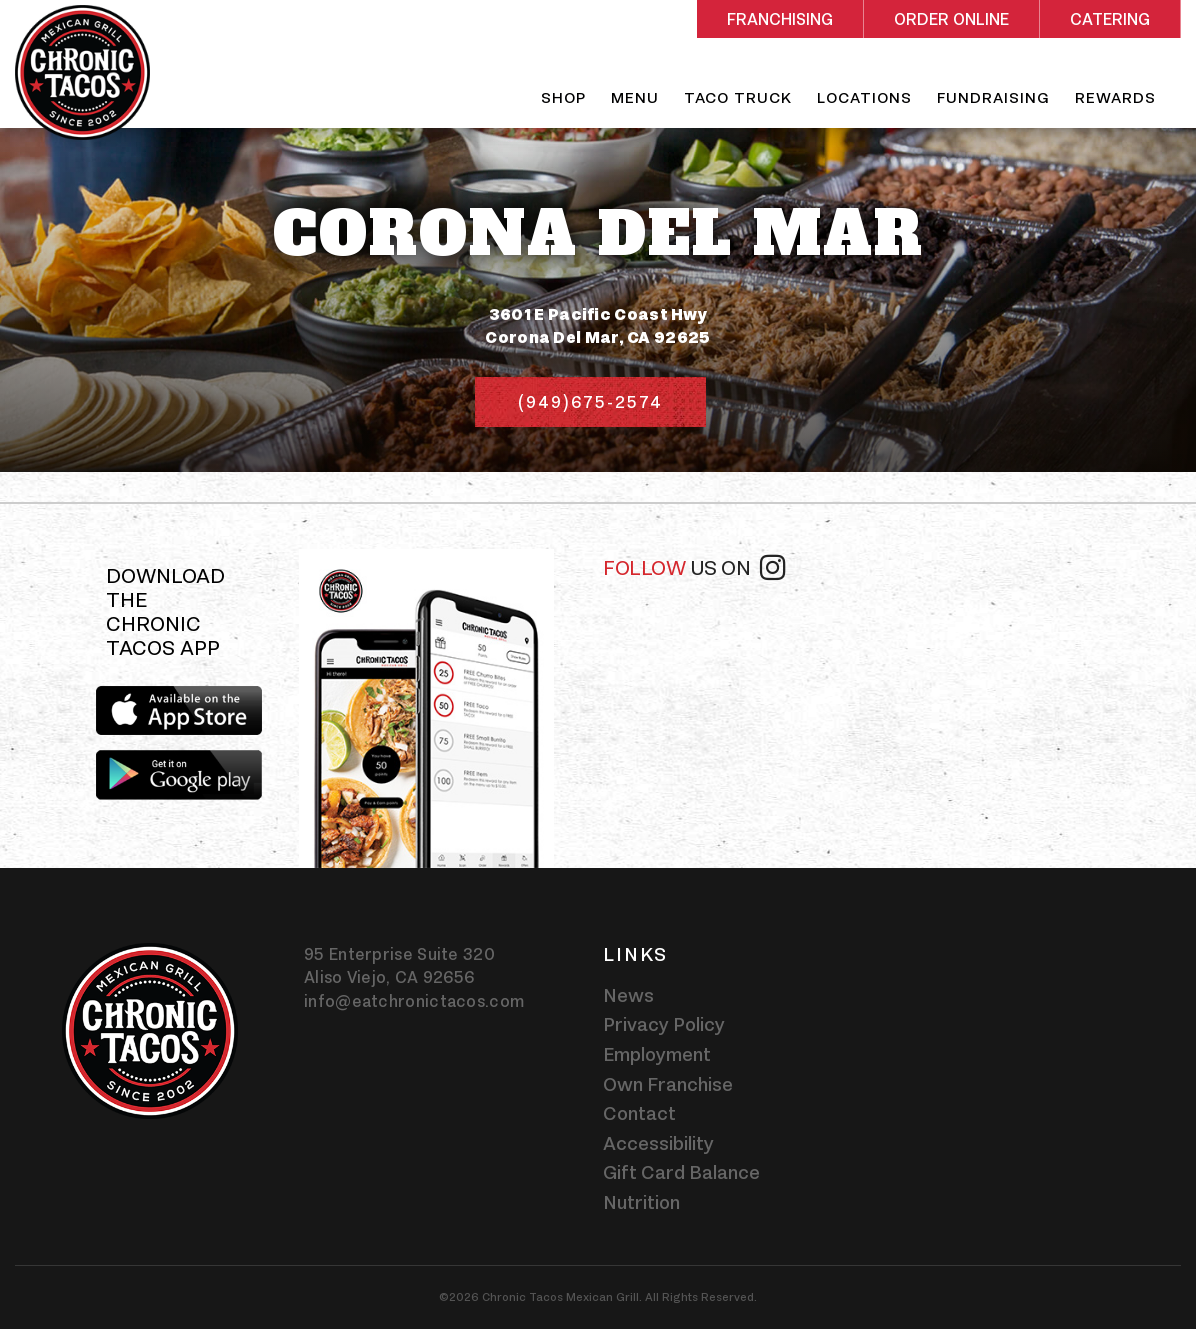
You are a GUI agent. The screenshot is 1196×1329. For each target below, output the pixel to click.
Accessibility (658, 1143)
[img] (426, 708)
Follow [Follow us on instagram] (694, 566)
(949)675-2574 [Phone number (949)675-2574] (590, 402)
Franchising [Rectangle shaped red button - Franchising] (780, 19)
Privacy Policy (664, 1024)
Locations (864, 97)
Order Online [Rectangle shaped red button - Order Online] (951, 19)
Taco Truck (738, 97)
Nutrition (641, 1202)
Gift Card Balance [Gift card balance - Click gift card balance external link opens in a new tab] (681, 1172)
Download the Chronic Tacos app (165, 612)
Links (635, 954)
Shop (563, 97)
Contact (639, 1113)
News (628, 995)
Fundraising (993, 97)
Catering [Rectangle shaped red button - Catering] (1110, 19)
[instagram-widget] (840, 670)
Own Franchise (668, 1084)
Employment (657, 1054)
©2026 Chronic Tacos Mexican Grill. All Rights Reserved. (598, 1297)
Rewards (1115, 97)
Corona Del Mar (598, 234)
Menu (635, 97)
